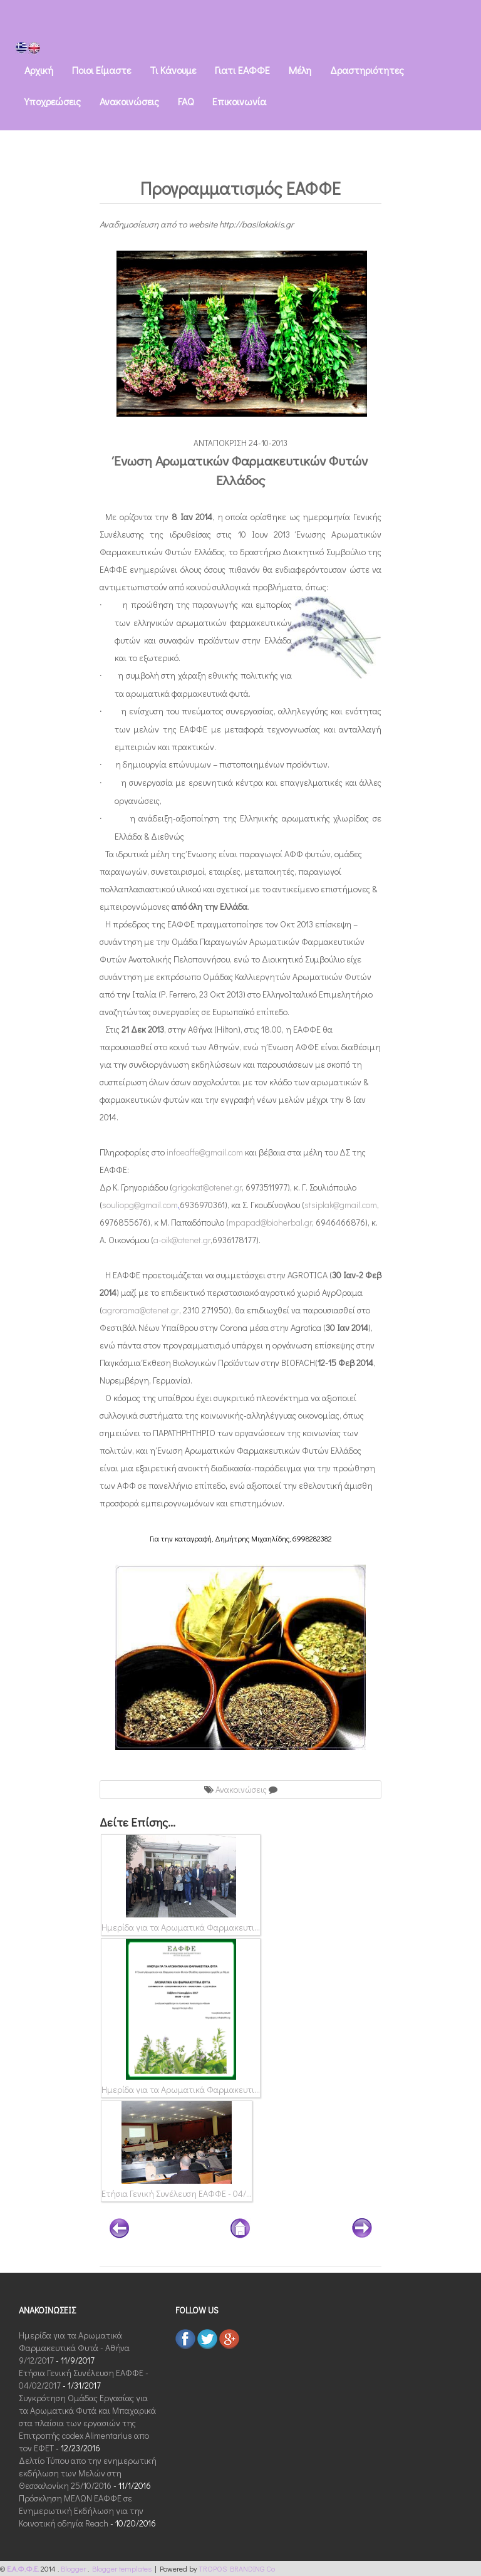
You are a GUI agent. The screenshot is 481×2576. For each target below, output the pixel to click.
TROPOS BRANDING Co (237, 2568)
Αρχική (38, 69)
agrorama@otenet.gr (140, 1310)
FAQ (186, 101)
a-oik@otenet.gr (181, 1240)
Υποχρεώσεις (52, 101)
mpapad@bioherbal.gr (270, 1222)
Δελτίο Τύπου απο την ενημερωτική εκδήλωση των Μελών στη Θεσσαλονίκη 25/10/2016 (88, 2472)
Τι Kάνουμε (173, 69)
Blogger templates (123, 2568)
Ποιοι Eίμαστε (101, 69)
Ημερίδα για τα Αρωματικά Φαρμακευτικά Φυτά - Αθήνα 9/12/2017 (74, 2347)
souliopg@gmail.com (140, 1205)
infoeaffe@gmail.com (205, 1152)
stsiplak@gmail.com (340, 1205)
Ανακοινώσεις (129, 101)
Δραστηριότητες (367, 69)
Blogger (74, 2568)
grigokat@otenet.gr (207, 1187)
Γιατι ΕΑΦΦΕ (242, 69)
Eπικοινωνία (239, 101)
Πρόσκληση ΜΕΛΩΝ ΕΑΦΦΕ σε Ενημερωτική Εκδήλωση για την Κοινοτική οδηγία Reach (81, 2510)
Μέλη (300, 69)
